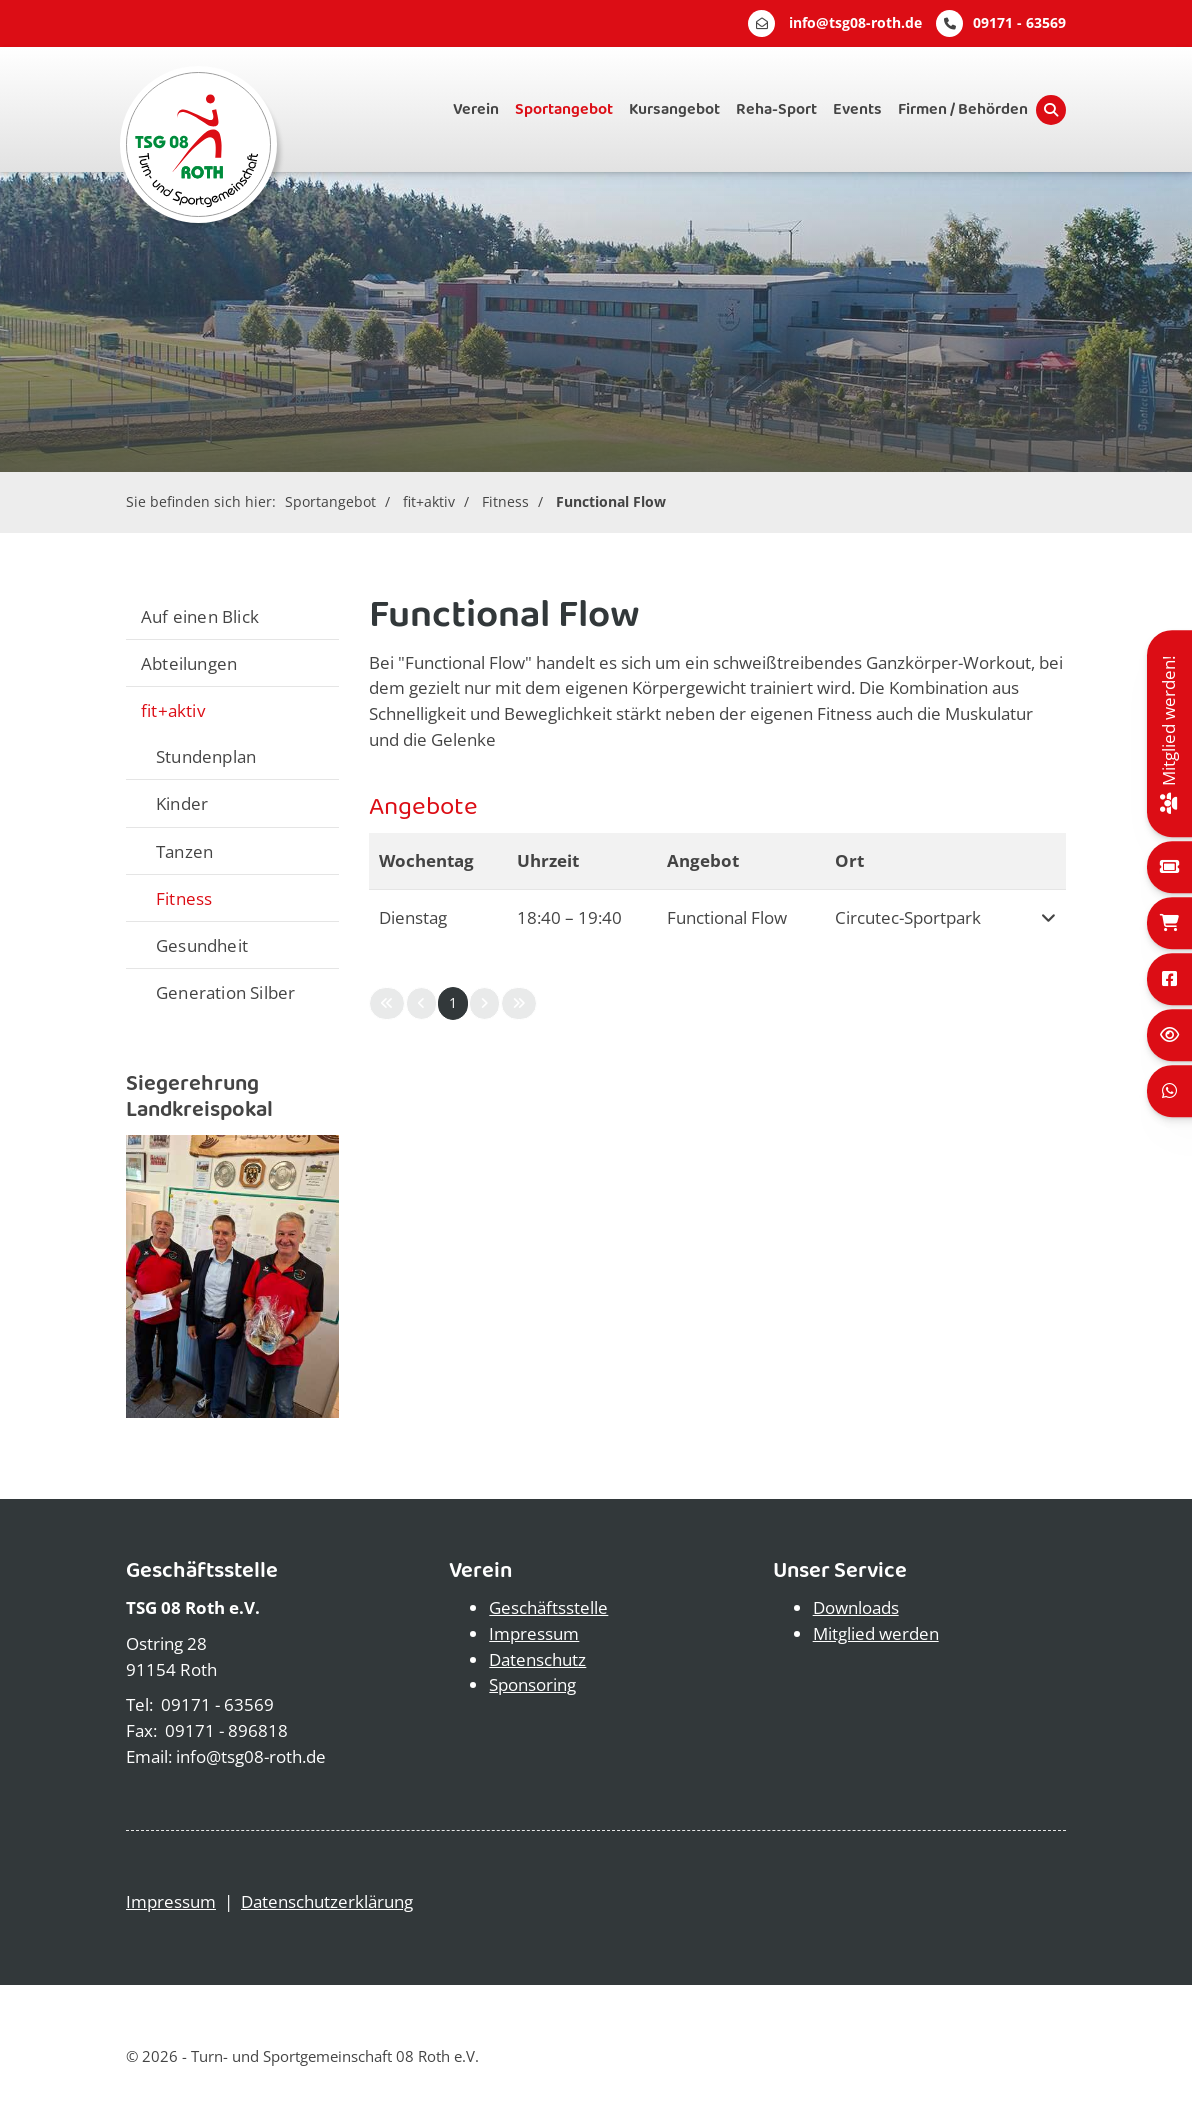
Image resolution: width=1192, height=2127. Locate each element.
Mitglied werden (876, 1633)
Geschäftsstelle (548, 1607)
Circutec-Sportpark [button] (908, 917)
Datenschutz (537, 1659)
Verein (476, 109)
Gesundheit (202, 945)
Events (857, 109)
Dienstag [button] (413, 917)
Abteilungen (189, 663)
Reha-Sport (776, 109)
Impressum (534, 1633)
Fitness (505, 501)
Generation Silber (225, 992)
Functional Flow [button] (727, 917)
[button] (1045, 918)
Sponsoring (532, 1684)
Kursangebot (674, 109)
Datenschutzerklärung (327, 1901)
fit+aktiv (429, 501)
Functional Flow (611, 501)
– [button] (569, 917)
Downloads (856, 1607)
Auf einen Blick (200, 616)
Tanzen (184, 851)
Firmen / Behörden (963, 109)
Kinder (182, 803)
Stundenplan (206, 756)
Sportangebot (564, 109)
